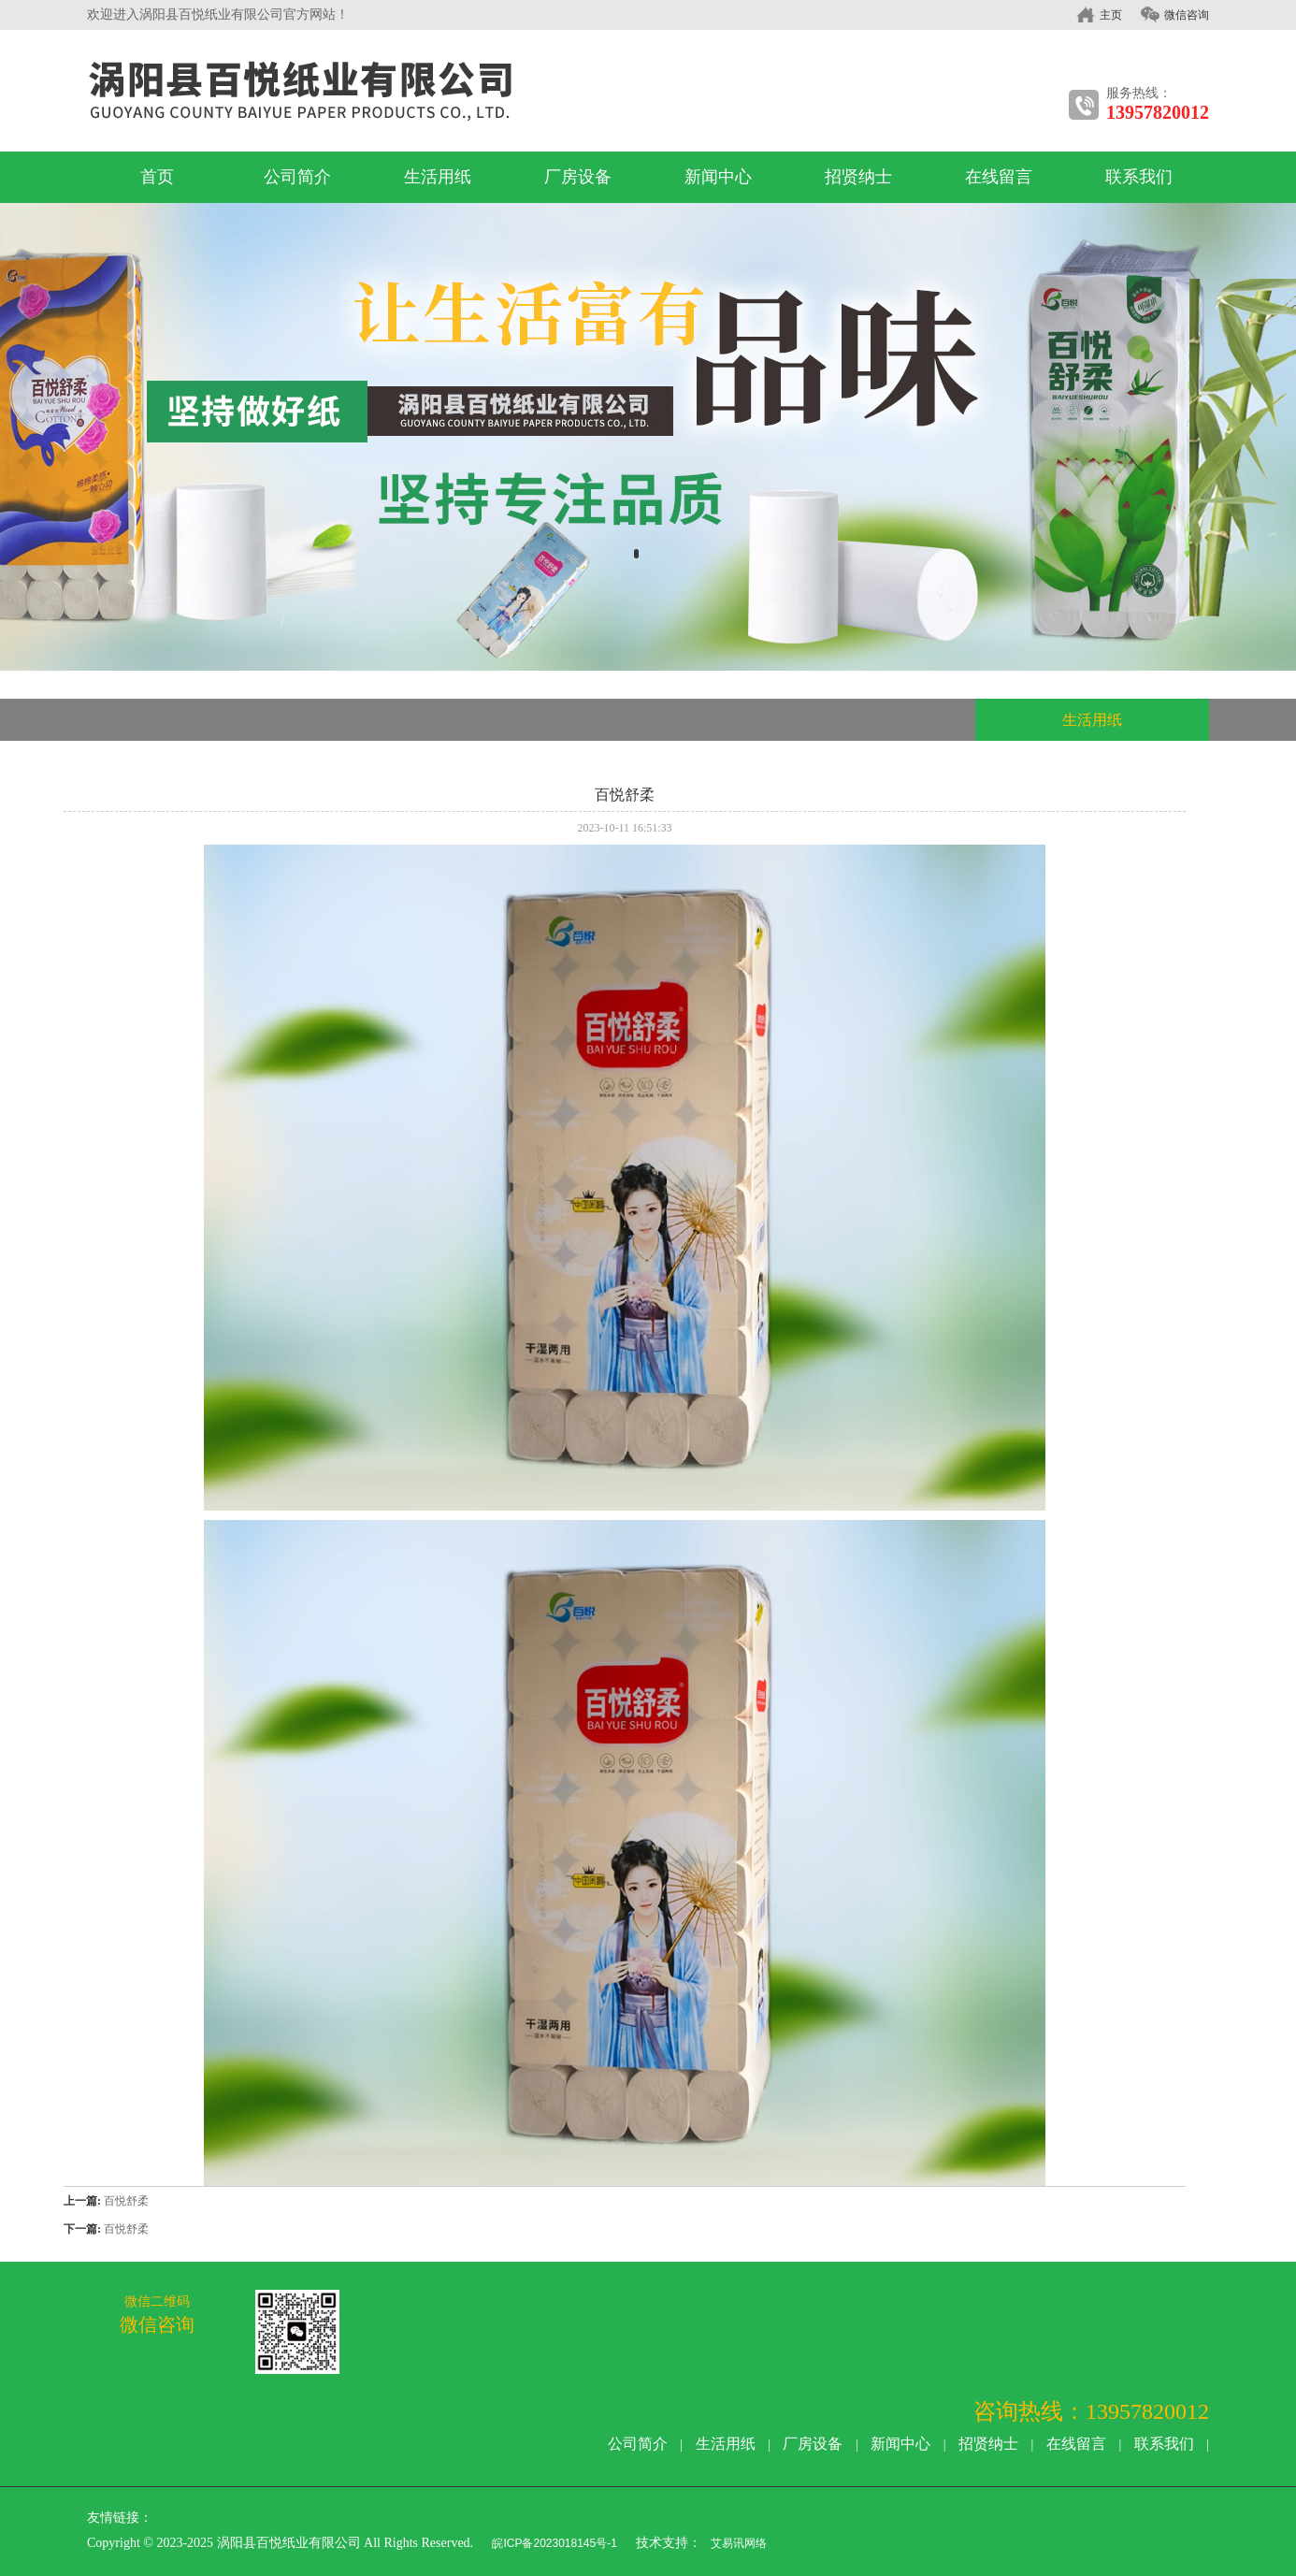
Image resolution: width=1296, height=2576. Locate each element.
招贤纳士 (858, 176)
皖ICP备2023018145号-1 (553, 2543)
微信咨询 (1186, 15)
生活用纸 (437, 176)
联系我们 (1139, 176)
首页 (157, 176)
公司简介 (297, 176)
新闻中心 (718, 176)
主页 (1111, 15)
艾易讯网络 (739, 2543)
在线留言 (998, 176)
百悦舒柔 (126, 2200)
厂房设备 (578, 176)
